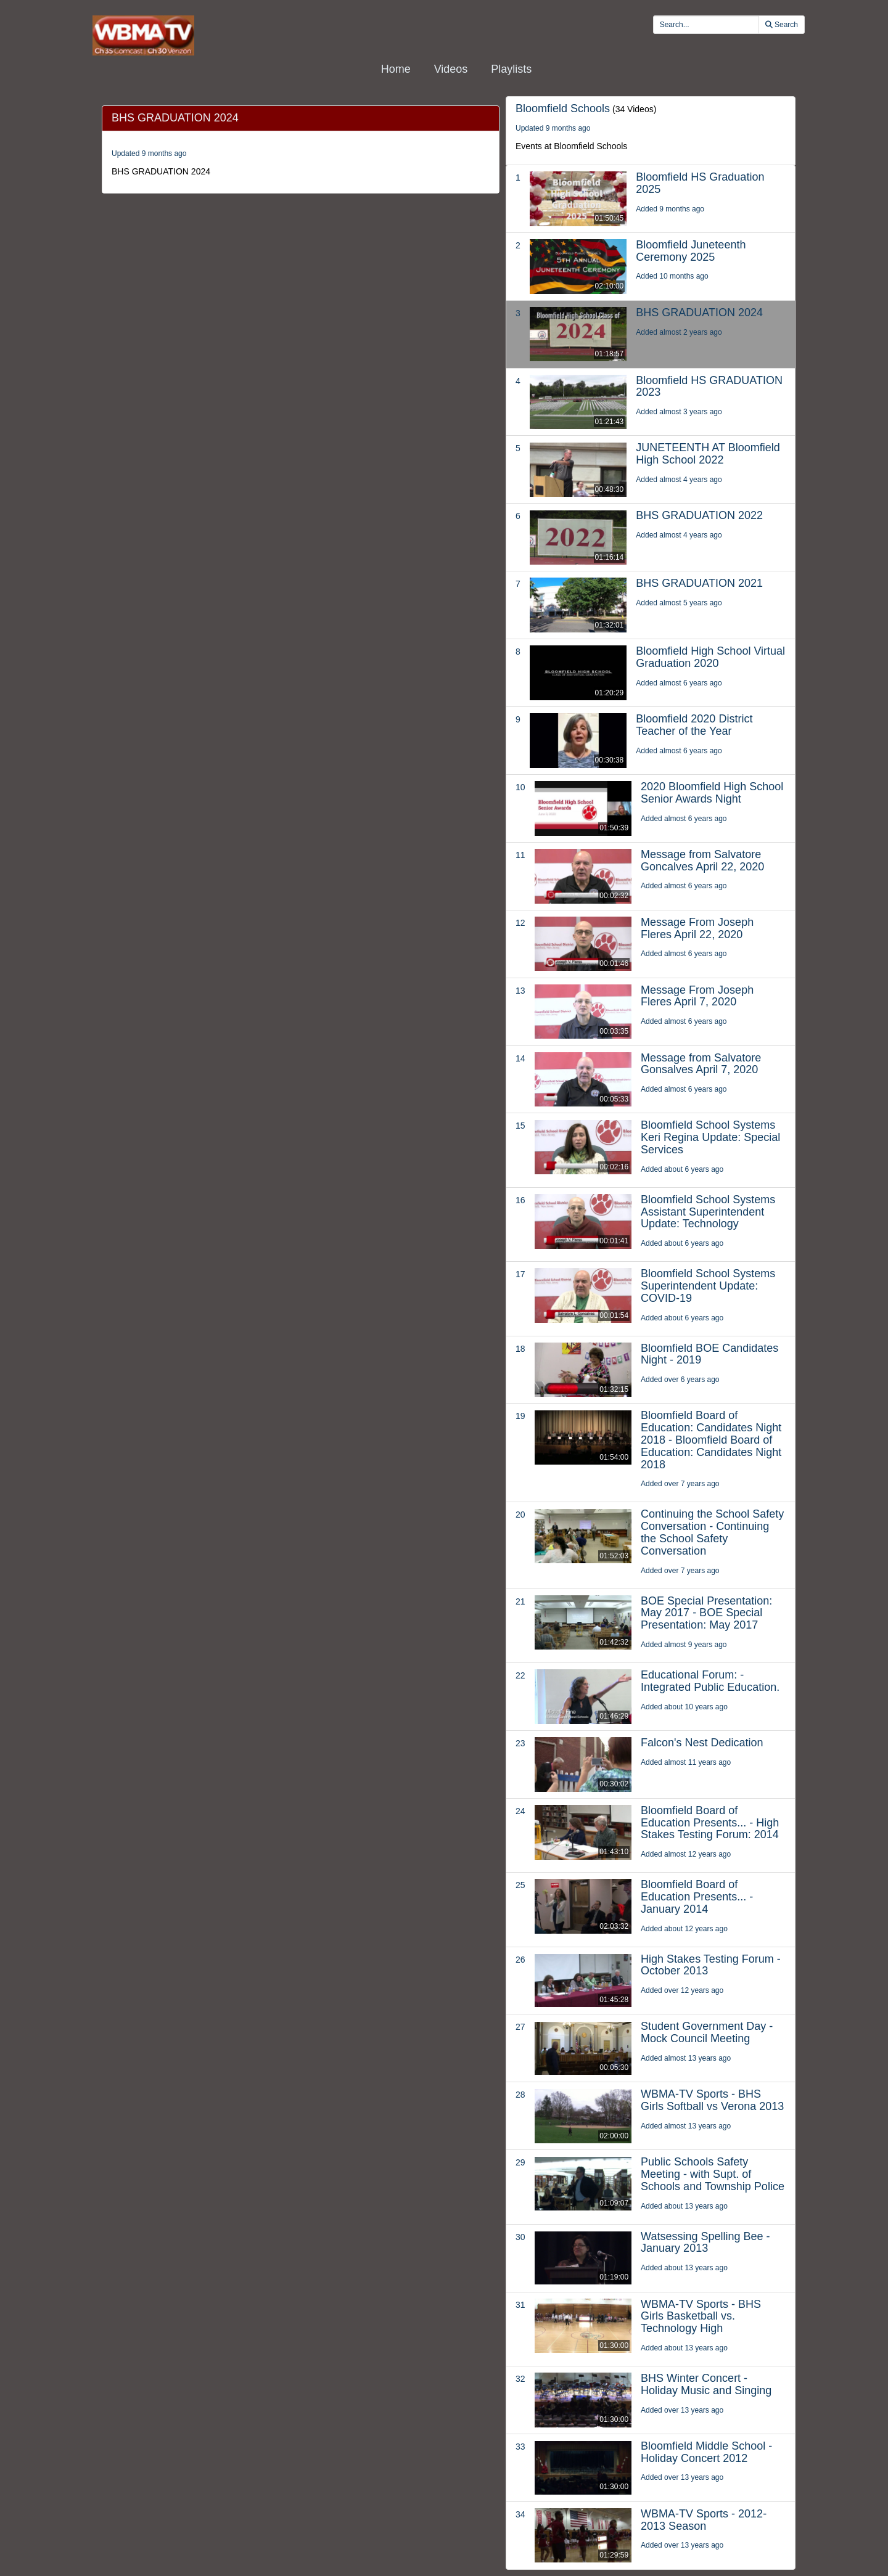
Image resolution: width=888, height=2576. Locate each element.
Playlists (511, 69)
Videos (451, 69)
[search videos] (706, 24)
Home (396, 69)
